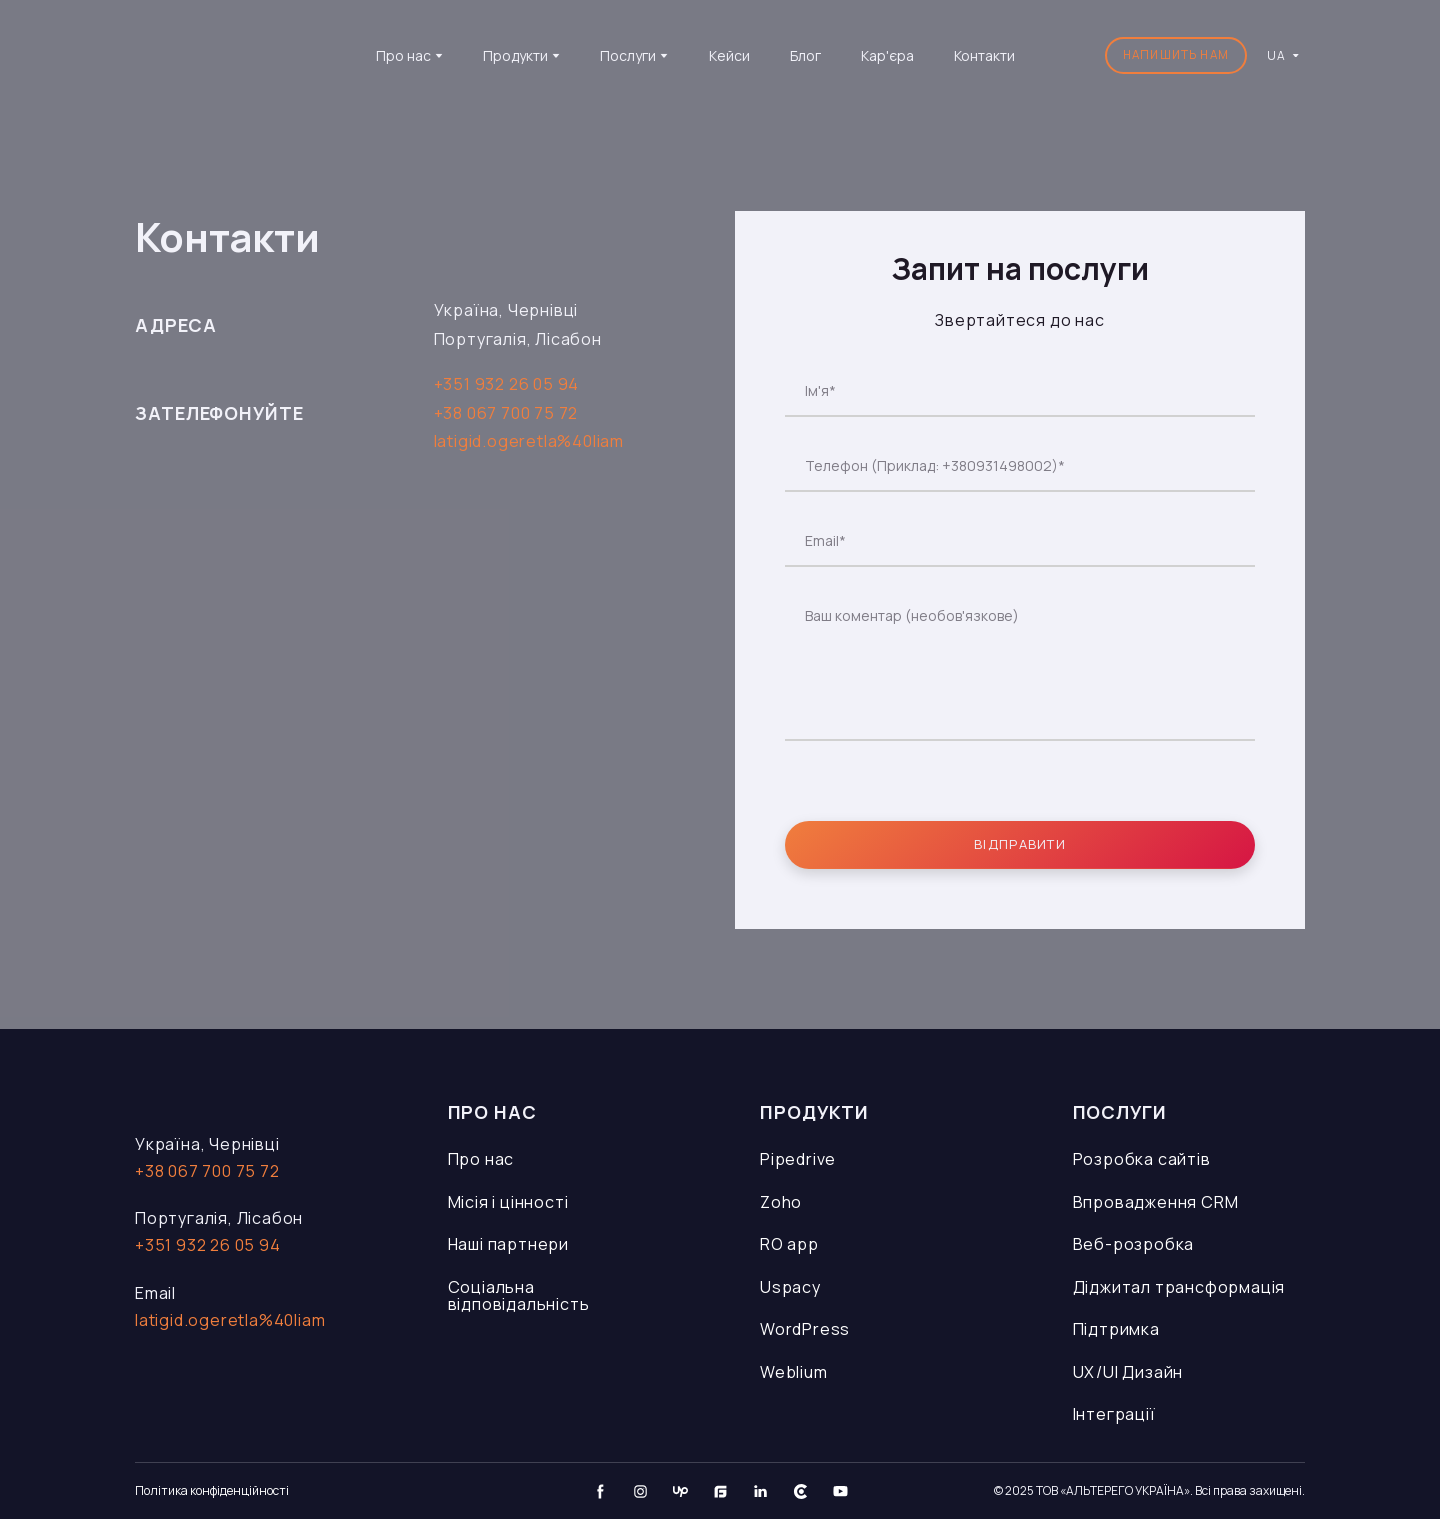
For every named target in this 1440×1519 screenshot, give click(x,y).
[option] (1276, 55)
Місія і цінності (508, 1202)
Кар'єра (887, 55)
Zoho (781, 1202)
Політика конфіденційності (212, 1490)
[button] (1176, 56)
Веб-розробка (1134, 1244)
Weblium (794, 1372)
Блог (805, 55)
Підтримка (1116, 1329)
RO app (789, 1244)
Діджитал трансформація (1179, 1287)
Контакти (984, 55)
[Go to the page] (232, 55)
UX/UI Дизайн (1128, 1372)
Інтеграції (1114, 1414)
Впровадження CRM (1156, 1202)
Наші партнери (508, 1244)
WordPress (805, 1329)
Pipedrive (798, 1159)
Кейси (729, 55)
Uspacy (790, 1287)
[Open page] (251, 1095)
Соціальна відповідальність (519, 1296)
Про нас (481, 1159)
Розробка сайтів (1142, 1159)
